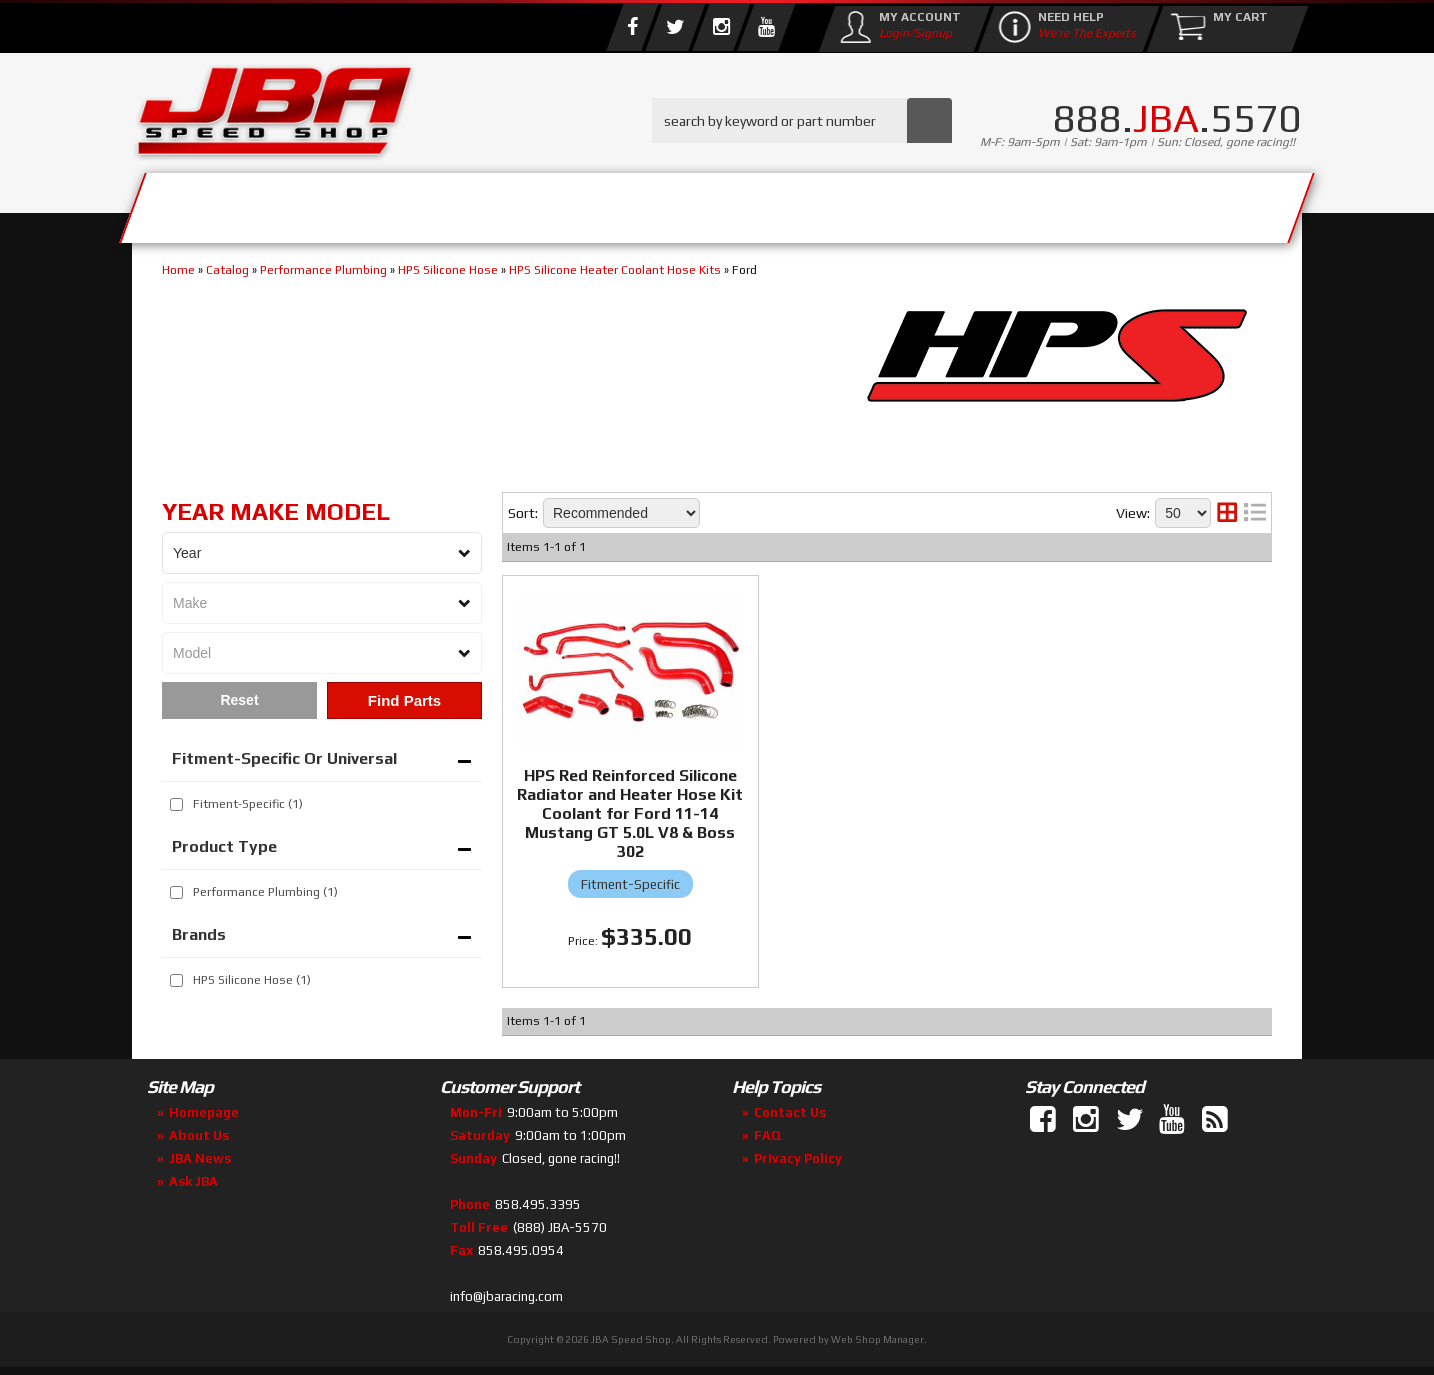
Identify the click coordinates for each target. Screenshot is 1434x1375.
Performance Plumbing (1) (265, 892)
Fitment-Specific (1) (248, 804)
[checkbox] (176, 804)
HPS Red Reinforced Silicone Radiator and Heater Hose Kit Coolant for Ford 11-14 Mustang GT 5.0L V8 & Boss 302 (630, 813)
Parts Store (629, 202)
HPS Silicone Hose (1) (252, 980)
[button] (802, 120)
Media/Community (886, 202)
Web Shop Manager (877, 1339)
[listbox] (322, 553)
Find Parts (404, 700)
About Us (425, 202)
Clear (239, 700)
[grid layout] (1227, 513)
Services (242, 202)
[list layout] (1255, 513)
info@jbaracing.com (506, 1296)
